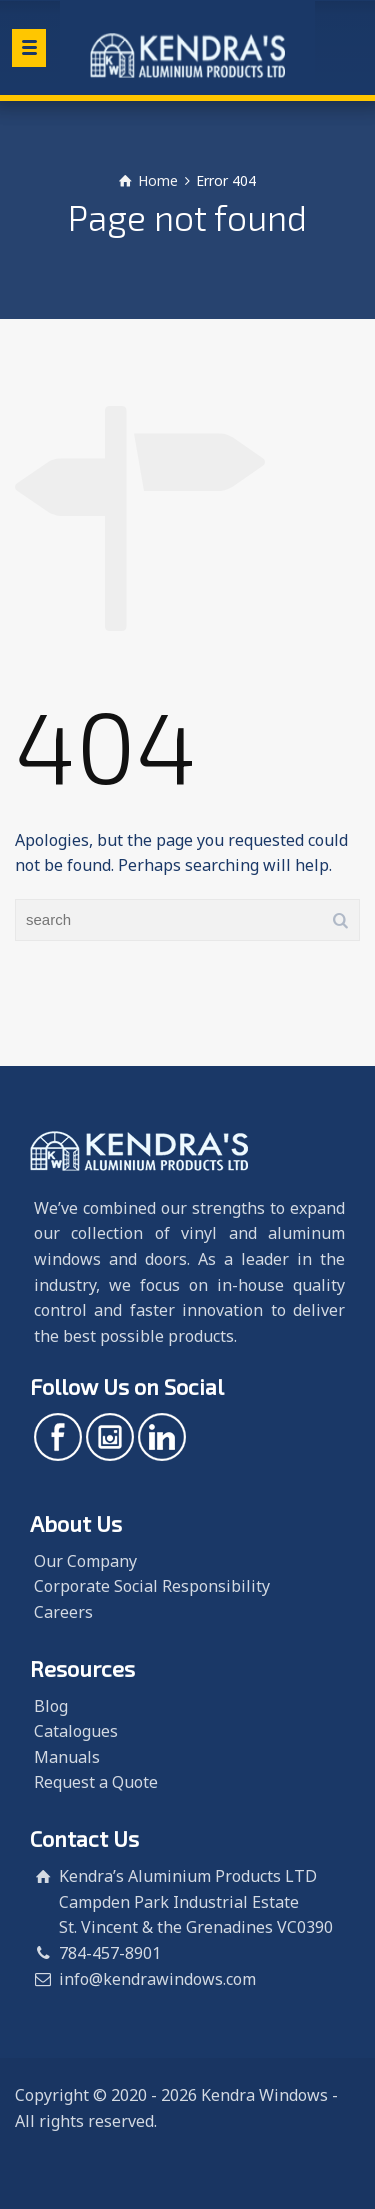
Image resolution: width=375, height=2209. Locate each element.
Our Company (85, 1561)
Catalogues (76, 1731)
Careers (63, 1612)
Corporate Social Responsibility (152, 1586)
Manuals (67, 1757)
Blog (51, 1706)
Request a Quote (96, 1782)
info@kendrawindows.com (157, 1979)
